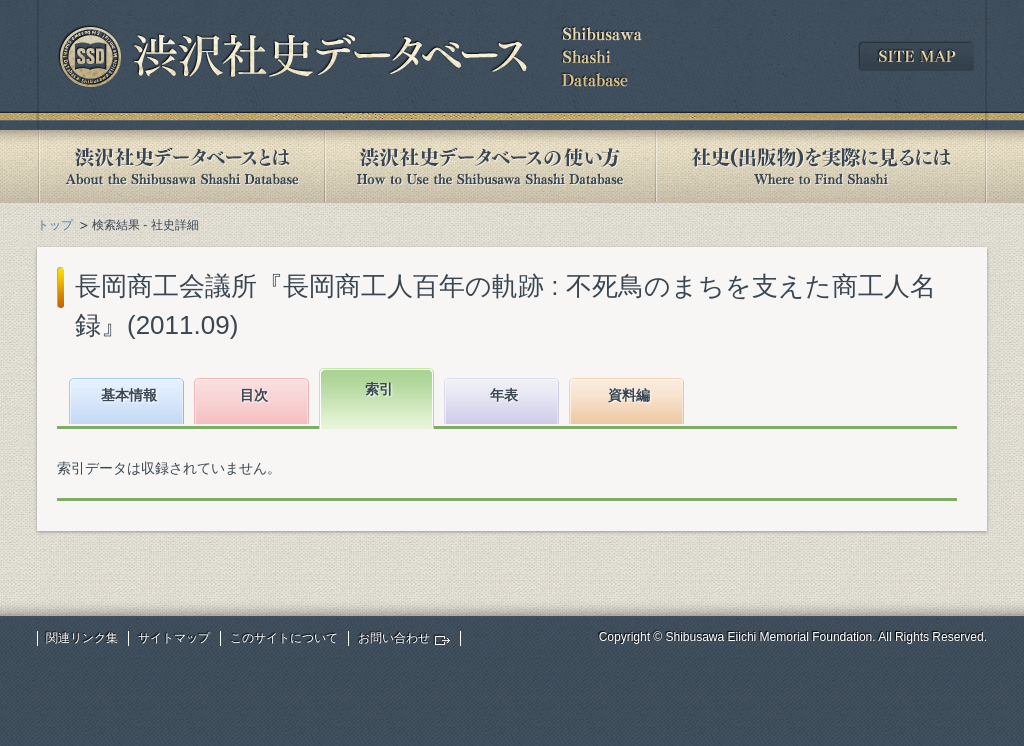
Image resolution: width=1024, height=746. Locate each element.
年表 (504, 395)
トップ (55, 225)
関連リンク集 (82, 638)
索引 (379, 389)
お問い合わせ (394, 638)
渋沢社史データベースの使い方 (490, 166)
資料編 (629, 395)
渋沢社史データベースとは (180, 166)
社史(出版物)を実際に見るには (821, 166)
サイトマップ (174, 638)
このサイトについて (284, 638)
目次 (254, 395)
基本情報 (129, 395)
